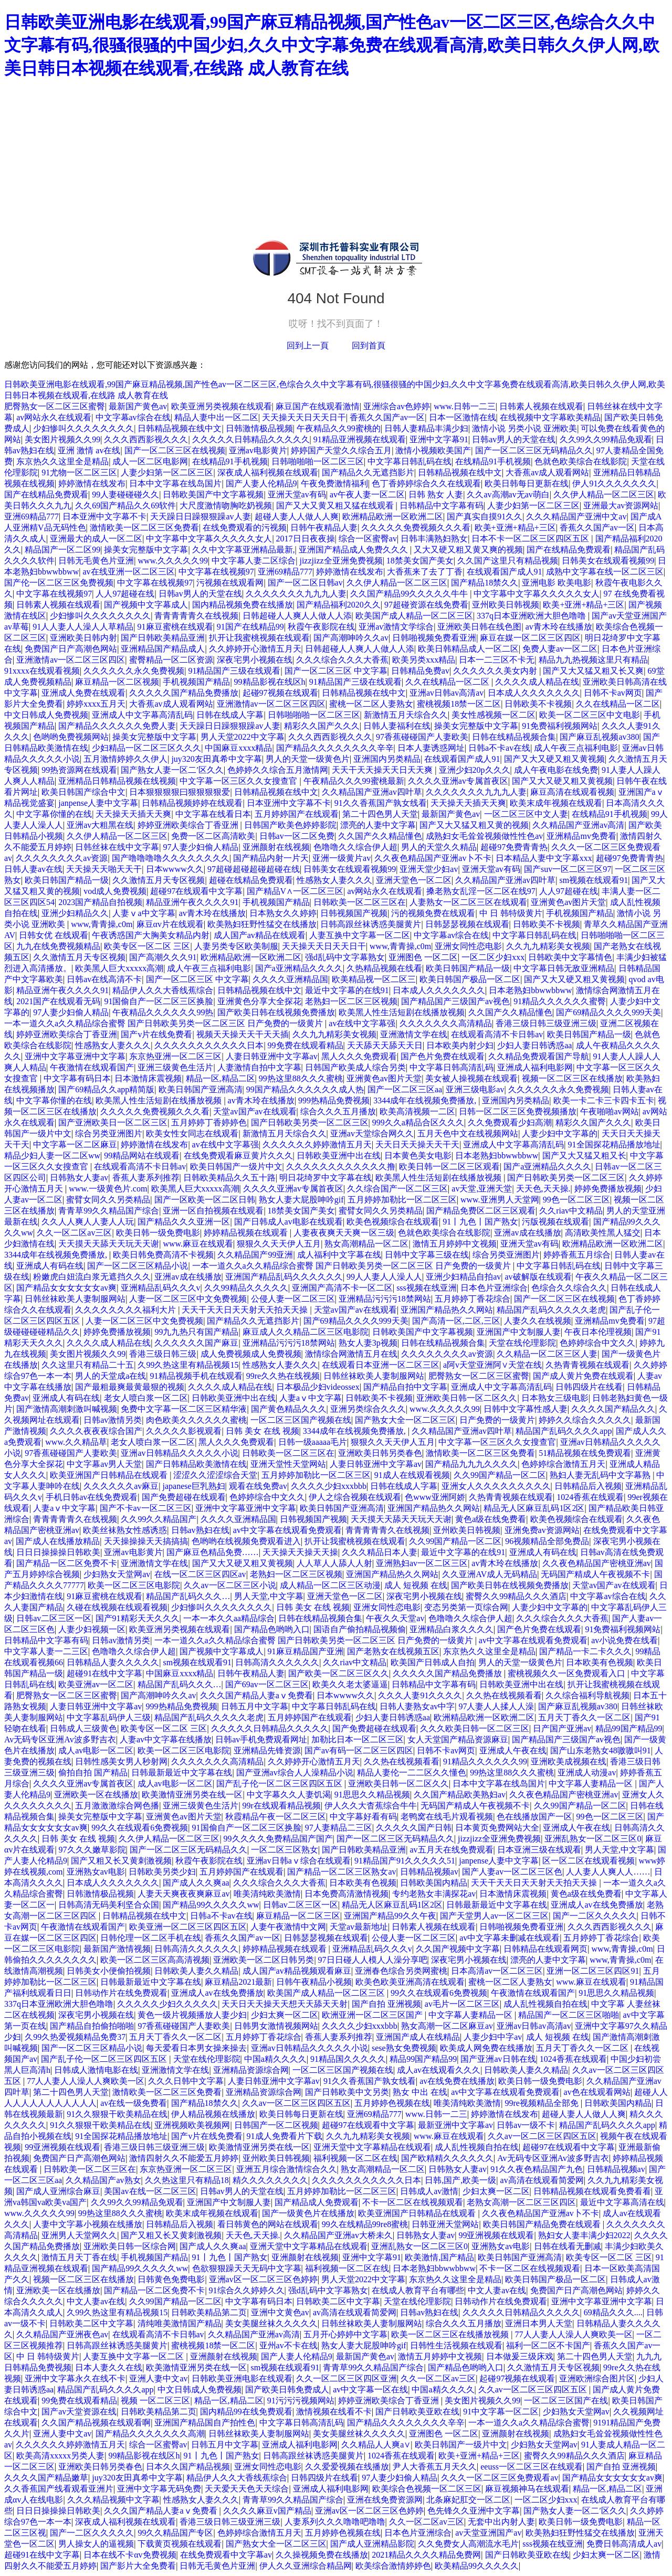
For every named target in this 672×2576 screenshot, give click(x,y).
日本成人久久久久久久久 (534, 692)
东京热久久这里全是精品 (62, 461)
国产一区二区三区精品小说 (137, 1265)
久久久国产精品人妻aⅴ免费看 (256, 1695)
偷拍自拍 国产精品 (93, 1772)
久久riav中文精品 (571, 1210)
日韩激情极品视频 (259, 428)
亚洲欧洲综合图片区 (597, 2378)
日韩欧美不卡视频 (538, 703)
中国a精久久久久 (275, 2059)
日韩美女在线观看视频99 (608, 560)
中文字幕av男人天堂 (104, 1464)
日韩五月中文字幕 (254, 1706)
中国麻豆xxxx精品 (238, 747)
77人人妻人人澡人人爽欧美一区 (85, 2081)
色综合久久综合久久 (569, 1287)
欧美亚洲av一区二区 (95, 1684)
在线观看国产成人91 (504, 571)
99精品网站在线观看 (142, 1155)
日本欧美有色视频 (599, 1662)
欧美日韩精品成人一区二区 (468, 648)
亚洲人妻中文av (158, 2378)
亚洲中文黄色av (280, 2312)
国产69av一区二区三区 (267, 1684)
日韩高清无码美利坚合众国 (108, 1904)
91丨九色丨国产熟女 (480, 1221)
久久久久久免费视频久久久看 (415, 527)
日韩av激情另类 (112, 1419)
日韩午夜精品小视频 (314, 1981)
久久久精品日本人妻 (379, 1552)
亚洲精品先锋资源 (267, 1750)
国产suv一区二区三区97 (567, 869)
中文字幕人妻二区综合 (254, 560)
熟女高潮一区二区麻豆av (447, 2025)
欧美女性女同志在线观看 (192, 1133)
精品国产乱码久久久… (188, 1596)
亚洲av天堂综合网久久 (372, 1133)
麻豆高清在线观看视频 (572, 791)
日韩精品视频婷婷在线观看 (192, 803)
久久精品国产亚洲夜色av (62, 2334)
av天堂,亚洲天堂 (482, 1188)
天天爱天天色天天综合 (247, 2488)
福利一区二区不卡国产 (548, 2345)
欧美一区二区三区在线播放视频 (451, 2334)
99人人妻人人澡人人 (384, 1276)
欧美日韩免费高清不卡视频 (163, 1254)
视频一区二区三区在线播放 (572, 1078)
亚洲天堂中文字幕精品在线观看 (372, 2147)
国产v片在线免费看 (156, 1034)
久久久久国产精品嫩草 (46, 2477)
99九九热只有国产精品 (196, 1331)
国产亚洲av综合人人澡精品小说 (294, 1772)
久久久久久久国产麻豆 (196, 1342)
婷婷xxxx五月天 (96, 703)
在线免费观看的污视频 (245, 527)
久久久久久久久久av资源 (62, 858)
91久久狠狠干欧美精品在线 (117, 2114)
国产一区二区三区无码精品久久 (534, 450)
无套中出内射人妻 (501, 2521)
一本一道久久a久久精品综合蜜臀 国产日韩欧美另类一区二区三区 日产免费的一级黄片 (164, 1023)
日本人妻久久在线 (108, 2367)
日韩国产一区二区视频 (276, 2125)
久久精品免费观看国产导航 (538, 1056)
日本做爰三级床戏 (519, 2356)
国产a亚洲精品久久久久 (299, 968)
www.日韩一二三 (465, 406)
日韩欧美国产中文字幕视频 (213, 494)
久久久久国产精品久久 (613, 1408)
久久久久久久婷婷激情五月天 (317, 1144)
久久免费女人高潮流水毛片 (468, 2543)
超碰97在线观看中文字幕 (196, 891)
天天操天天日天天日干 (304, 417)
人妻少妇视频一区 (91, 1629)
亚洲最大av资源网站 (620, 505)
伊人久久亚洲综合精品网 (305, 2565)
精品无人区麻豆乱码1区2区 (534, 1508)
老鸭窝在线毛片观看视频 (447, 1816)
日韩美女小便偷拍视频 (109, 1970)
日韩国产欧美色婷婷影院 (290, 825)
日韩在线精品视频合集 (514, 736)
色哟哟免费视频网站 (71, 736)
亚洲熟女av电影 (96, 1871)
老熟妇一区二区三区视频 (351, 1001)
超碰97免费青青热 (514, 847)
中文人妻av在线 (497, 2290)
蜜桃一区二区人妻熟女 (371, 703)
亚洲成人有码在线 (49, 1265)
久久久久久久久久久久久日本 (209, 1045)
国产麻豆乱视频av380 (599, 736)
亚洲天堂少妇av (429, 869)
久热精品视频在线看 (384, 968)
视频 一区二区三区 (155, 2400)
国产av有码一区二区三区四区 (358, 1750)
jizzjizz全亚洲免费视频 (340, 560)
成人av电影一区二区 (95, 1750)
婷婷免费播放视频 (608, 1188)
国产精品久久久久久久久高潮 (150, 2433)
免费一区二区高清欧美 (213, 836)
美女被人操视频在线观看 (471, 1078)
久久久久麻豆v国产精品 (267, 2510)
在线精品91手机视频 (230, 461)
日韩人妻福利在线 (396, 725)
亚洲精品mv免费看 (581, 836)
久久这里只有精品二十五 (87, 1364)
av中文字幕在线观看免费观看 (287, 1530)
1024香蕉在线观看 (590, 1497)
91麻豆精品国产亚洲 (305, 1651)
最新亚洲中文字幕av (455, 2125)
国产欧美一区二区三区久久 (338, 1673)
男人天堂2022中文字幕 (243, 736)
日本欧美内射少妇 (460, 1045)
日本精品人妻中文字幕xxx (544, 858)
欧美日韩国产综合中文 (83, 791)
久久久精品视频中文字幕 (113, 2499)
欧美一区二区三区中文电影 (589, 714)
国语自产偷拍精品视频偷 (359, 1629)
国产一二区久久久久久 (595, 1915)
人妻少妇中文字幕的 (559, 1133)
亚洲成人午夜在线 (513, 1750)
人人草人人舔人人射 (334, 1563)
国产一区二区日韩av (305, 582)
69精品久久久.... (613, 2312)
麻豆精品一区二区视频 (117, 681)
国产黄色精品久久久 (289, 1408)
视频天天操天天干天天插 (242, 1034)
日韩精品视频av (429, 1871)
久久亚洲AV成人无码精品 (489, 1574)
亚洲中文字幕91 (439, 439)
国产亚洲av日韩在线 (498, 2059)
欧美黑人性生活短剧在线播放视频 (402, 1012)
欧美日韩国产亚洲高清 (201, 1089)
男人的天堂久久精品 (439, 847)
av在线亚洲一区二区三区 (128, 571)
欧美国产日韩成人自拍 (433, 1662)
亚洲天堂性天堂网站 (288, 1464)
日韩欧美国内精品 (433, 1882)
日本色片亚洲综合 (494, 1287)
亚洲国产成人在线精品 (418, 2036)
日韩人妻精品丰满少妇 (426, 428)
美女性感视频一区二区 (494, 714)
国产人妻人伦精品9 (261, 483)
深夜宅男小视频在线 (254, 659)
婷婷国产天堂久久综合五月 (341, 450)
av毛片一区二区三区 (462, 2003)
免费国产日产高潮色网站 (71, 648)
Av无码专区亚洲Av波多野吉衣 (60, 1739)
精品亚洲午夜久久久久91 (192, 902)
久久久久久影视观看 (184, 1431)
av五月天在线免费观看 (451, 1849)
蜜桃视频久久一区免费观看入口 (567, 1673)
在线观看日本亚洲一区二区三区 (380, 1364)
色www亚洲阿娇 (435, 1497)
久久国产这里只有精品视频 (507, 560)
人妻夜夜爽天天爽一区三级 (343, 1232)
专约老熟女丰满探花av (434, 1893)
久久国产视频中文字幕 (458, 1948)
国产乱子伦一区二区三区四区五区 (280, 1783)
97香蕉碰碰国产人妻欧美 (422, 736)
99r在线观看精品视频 (282, 1805)
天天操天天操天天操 (300, 1552)
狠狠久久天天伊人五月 (279, 1243)
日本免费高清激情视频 (346, 1893)
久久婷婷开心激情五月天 (255, 648)
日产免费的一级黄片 (497, 1419)
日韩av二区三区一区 (53, 1618)
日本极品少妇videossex (318, 1386)
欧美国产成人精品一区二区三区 (414, 615)
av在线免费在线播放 (457, 2081)
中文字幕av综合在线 (133, 417)
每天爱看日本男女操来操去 (196, 2047)
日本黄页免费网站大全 (497, 1827)
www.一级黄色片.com (108, 1188)
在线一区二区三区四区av (200, 1574)
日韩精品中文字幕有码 (442, 505)
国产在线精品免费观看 (46, 494)
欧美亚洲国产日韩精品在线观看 (110, 1475)
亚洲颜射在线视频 (276, 847)
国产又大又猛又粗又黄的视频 (474, 825)
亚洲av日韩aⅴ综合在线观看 (299, 1860)
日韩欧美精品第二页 (209, 2312)
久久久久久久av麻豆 (121, 1486)
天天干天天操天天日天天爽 (383, 769)
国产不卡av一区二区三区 (146, 1508)
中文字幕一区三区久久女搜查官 (239, 780)
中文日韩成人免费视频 (46, 714)
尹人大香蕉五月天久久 (435, 2466)
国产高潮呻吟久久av (350, 637)
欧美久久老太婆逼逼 (350, 1684)
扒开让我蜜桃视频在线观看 (259, 637)
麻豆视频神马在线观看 (527, 2488)
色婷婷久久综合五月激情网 (277, 769)
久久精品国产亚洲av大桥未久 (338, 2235)
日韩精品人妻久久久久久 (113, 1662)
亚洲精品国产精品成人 (163, 648)
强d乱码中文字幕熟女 (345, 957)
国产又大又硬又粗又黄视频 (554, 758)
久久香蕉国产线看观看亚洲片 (58, 2488)
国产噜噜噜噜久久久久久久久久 (170, 858)
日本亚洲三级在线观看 (539, 1849)
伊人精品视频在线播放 (213, 2114)
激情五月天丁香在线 (79, 2257)
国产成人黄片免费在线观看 (583, 1375)
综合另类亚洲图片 (108, 1133)
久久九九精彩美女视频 (548, 946)
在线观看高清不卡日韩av (497, 1034)
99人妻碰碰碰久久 (125, 494)
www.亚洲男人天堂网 (499, 1199)
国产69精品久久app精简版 (106, 1089)
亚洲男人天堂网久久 (79, 2235)
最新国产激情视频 (117, 1948)
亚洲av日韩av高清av (447, 692)
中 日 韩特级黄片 (510, 913)
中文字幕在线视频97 (216, 571)
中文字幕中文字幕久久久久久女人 (209, 538)
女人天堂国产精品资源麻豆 (457, 1739)
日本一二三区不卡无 (496, 659)
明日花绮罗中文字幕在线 (325, 1177)
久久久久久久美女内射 (496, 670)
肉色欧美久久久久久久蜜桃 (196, 1419)
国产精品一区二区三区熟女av (341, 1871)
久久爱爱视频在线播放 (347, 2466)
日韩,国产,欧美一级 (460, 2180)
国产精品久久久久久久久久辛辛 (335, 747)
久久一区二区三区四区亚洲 (346, 2378)
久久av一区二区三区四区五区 (296, 2103)
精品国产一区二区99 (62, 549)
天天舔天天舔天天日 (385, 1045)
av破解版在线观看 (538, 1276)
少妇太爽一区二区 (284, 2014)
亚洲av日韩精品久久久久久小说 (179, 1453)
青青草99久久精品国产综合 (108, 1210)
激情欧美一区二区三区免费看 (144, 527)
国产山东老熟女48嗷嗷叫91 (600, 1750)
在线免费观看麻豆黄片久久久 (238, 1155)
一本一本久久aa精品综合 (229, 1618)
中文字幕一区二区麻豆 (75, 1144)
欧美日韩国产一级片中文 (236, 1166)
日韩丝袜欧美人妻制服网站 (75, 1298)
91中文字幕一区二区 (501, 2411)
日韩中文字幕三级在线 (427, 1254)
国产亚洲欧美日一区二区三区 (112, 1122)
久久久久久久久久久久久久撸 (340, 1166)
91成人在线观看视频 (412, 1475)
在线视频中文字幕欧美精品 (550, 417)
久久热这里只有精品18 (187, 2180)
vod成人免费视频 (114, 891)
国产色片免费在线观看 (443, 1056)
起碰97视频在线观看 (280, 692)
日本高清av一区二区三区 (497, 1970)
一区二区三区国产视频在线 (300, 1419)
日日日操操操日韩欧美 (58, 1552)
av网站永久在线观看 (53, 417)
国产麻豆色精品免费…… (212, 1552)
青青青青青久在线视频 (196, 615)
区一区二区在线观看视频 (588, 1860)
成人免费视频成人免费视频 (251, 1353)
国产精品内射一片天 (271, 858)
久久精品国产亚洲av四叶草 (372, 791)
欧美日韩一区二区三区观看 (449, 1166)
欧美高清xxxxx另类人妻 (60, 2455)
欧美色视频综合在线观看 (392, 1221)
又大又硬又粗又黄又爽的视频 (468, 549)
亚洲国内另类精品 (387, 758)
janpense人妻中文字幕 (98, 803)
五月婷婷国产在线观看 (297, 814)
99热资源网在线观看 (79, 769)
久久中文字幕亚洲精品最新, (243, 549)
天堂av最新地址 (359, 1926)
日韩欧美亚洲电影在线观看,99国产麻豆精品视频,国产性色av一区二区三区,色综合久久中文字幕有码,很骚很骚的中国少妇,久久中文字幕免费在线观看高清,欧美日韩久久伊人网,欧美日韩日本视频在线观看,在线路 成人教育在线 (331, 45)
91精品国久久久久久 (348, 2059)
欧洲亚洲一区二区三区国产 (373, 2014)
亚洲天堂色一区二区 (414, 880)
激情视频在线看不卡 (334, 2411)
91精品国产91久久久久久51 (404, 1860)
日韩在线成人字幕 (230, 714)
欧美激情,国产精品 (439, 2257)
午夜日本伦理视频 (598, 1331)
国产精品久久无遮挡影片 (368, 472)
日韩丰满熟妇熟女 (434, 538)
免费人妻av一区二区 (559, 648)
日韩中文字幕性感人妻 (526, 1408)
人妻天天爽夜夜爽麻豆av (183, 1893)
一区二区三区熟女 (284, 1849)
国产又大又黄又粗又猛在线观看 (336, 505)
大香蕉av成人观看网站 (547, 472)
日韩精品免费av (420, 670)
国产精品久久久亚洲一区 (184, 1221)
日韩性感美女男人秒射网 (121, 1761)
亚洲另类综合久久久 (368, 1408)
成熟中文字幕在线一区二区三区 (605, 571)
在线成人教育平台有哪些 (418, 2290)
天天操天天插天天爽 (468, 803)
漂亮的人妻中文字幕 (378, 825)
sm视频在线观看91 (594, 880)
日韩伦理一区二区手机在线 (150, 1937)
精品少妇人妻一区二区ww (52, 1155)
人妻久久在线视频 (537, 1320)
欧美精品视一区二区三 (374, 979)
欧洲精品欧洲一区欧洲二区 (392, 516)
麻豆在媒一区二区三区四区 (530, 637)
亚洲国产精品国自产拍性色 (204, 2422)
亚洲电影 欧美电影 (556, 582)
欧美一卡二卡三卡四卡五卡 (603, 1100)
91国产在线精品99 (250, 626)
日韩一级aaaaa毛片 (313, 1442)
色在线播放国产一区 (534, 1816)
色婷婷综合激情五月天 (563, 1464)
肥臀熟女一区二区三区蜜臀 (54, 406)
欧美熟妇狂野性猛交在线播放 (262, 924)
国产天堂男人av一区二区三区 (494, 1915)
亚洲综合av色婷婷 (396, 406)
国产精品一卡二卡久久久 (585, 1651)
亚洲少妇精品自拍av (463, 1276)
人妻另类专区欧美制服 (236, 946)
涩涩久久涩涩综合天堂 (215, 1475)
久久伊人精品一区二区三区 (603, 494)
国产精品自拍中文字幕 (405, 1386)
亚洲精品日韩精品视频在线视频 (117, 780)
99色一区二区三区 (576, 1199)
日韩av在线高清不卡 (104, 979)
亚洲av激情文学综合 (396, 626)
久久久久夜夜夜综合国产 (96, 1431)
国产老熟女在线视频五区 (393, 1651)
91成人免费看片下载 (284, 2136)
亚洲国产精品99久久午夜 (390, 1915)
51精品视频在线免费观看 (585, 1453)
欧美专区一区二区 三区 (147, 946)
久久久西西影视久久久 (146, 439)
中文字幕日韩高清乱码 (452, 1067)
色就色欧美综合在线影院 (580, 461)
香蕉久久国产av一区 (387, 417)
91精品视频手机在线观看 (196, 1375)
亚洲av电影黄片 (258, 450)
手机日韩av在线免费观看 (92, 1497)
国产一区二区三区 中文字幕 (336, 670)
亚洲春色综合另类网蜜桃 (401, 1970)
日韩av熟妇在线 (200, 1530)
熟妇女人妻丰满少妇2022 (584, 2235)
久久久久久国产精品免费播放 (183, 692)
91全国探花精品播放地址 (614, 1144)
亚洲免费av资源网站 (542, 1530)
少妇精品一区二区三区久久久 (146, 747)
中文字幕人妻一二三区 (46, 1651)
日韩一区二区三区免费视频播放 (517, 1111)
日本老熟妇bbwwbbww (530, 990)
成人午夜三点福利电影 (576, 747)
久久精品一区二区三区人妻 (547, 1353)
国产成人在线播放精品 (58, 1541)
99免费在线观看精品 (305, 1045)
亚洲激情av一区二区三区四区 (70, 659)
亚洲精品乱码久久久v (161, 1287)
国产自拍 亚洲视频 (386, 2003)
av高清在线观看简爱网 (542, 2180)
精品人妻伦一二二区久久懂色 (411, 1772)
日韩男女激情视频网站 (276, 2025)
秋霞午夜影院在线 (321, 626)
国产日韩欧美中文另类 (347, 2092)
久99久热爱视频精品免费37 (75, 2036)
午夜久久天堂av (395, 1618)
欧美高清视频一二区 (417, 1111)
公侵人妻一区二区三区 (293, 1298)
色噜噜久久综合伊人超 (355, 847)
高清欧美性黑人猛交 (602, 1232)
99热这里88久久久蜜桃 (301, 1078)
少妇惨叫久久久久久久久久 (83, 428)
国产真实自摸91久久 (484, 516)
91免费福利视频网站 (559, 725)
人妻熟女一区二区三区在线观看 (468, 902)
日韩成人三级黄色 (83, 1728)
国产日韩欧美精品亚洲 (163, 637)
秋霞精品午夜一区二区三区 (275, 1816)
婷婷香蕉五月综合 (577, 1254)
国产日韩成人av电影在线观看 (288, 1221)
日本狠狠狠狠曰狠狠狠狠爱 (179, 791)
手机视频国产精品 (196, 681)
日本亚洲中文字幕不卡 (104, 516)
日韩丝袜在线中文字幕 (117, 847)
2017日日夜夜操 (305, 538)
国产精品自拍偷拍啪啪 (92, 2025)
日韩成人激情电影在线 (96, 2070)
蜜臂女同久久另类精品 (108, 1199)
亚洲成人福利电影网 (535, 1067)
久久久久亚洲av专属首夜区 (458, 780)
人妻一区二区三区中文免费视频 (188, 1298)
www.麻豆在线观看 (198, 1243)
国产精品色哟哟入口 (272, 1629)
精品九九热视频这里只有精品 (593, 659)
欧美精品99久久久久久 (477, 2565)
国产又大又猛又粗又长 (584, 1155)
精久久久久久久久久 (270, 2180)
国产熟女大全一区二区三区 (405, 1419)
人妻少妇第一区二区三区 (167, 472)
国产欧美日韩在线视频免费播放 (276, 1012)
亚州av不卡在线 (288, 2345)
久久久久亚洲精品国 (290, 979)
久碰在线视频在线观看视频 (117, 1607)
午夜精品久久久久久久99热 (162, 1012)
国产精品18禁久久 (484, 582)
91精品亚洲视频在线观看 (359, 439)
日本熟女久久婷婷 (283, 913)
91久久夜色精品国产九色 (536, 2169)
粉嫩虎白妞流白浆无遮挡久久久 (92, 1276)
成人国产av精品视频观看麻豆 (297, 1970)
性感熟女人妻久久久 (334, 880)
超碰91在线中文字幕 (104, 1673)
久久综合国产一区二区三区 (397, 1188)
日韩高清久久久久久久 (277, 1662)
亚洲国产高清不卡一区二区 (342, 1287)
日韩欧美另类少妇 (162, 1871)
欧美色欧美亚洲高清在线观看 (410, 1981)
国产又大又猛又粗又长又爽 (593, 670)
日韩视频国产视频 (353, 913)
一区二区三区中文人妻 (526, 814)
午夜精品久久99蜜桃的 (339, 428)
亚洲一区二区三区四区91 (593, 1970)
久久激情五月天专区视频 (158, 880)
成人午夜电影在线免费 (556, 769)
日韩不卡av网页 (613, 692)
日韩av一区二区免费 (296, 836)
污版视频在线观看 (555, 1221)
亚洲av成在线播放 (527, 1232)
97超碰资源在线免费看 (426, 604)
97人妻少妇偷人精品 (200, 847)
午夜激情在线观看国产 (92, 1067)
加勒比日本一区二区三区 (357, 1739)
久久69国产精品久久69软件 (125, 505)
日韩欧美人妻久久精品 (196, 1970)
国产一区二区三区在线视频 (174, 450)
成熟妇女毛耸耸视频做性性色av (484, 836)
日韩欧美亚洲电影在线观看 (242, 2378)
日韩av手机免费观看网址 (261, 1739)
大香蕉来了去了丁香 (425, 571)
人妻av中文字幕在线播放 (166, 1739)
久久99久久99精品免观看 (606, 439)
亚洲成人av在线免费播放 (597, 1904)
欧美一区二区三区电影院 (134, 1585)
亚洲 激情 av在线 (89, 450)
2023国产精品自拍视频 (100, 902)
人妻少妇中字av (493, 2036)
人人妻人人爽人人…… (608, 1871)
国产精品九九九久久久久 (471, 1464)
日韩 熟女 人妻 (435, 494)
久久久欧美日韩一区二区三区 (474, 1728)
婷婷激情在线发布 (91, 483)
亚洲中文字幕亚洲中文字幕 (75, 1056)
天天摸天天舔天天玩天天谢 (108, 1243)
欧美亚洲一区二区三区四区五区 (188, 1926)
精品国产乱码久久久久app (564, 1431)
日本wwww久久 (175, 869)
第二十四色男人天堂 (380, 814)
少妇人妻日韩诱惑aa (534, 1045)
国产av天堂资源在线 (79, 2411)
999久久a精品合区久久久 (418, 1122)
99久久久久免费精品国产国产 (278, 1838)
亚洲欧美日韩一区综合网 (129, 2246)
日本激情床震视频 (148, 1078)
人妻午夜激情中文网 (288, 1926)
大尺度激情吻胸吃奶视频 (226, 505)
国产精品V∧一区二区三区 (295, 891)
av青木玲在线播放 (559, 626)
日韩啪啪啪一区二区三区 (317, 461)
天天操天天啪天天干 (104, 869)
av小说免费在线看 (624, 1640)
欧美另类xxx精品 (423, 659)
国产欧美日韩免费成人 (287, 2389)
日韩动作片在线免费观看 (121, 1992)
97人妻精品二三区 (338, 1827)
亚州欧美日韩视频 (505, 604)
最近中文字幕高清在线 (622, 2202)
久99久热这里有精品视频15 (188, 1364)
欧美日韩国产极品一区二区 (469, 979)
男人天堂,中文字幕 (268, 1596)
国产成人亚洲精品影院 (372, 2543)
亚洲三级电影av (475, 1089)
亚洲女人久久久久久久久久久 (496, 1486)
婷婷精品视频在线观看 (247, 1232)
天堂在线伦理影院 (522, 1342)
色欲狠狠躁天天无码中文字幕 (246, 2268)
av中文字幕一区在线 (370, 2389)
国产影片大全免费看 (138, 2565)
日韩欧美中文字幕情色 (570, 957)
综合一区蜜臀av (368, 538)
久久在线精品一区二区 (448, 681)
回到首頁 (368, 345)
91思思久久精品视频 (372, 1794)
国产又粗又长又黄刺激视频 (121, 1860)
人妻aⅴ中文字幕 (310, 1397)
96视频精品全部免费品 (547, 1541)
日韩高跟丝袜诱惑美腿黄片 (370, 924)
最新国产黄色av (138, 406)
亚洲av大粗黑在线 (100, 825)
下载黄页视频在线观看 (180, 2543)
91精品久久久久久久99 (485, 1761)
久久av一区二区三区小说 (230, 1585)
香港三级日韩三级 (162, 1353)
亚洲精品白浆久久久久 (452, 1629)
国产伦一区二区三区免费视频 (58, 582)
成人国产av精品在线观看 (260, 935)
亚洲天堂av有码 (297, 494)
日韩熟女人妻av (79, 1177)
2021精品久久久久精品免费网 (426, 2554)
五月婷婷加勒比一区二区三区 (402, 1199)
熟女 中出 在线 (420, 2092)
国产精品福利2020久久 (339, 604)
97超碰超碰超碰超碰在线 (253, 869)
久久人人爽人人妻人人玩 (87, 1221)
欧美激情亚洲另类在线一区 (192, 1794)
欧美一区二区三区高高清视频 (154, 1959)
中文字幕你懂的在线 (54, 814)
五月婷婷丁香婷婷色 (209, 1122)
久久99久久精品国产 (158, 1519)
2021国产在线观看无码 (58, 1001)
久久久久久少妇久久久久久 (167, 2003)
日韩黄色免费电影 (171, 2279)
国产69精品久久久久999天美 (608, 1012)
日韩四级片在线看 (589, 1386)
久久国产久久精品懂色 (380, 836)
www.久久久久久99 (173, 560)
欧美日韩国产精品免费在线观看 (543, 2224)
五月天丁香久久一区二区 (584, 1717)
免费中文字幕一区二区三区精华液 (184, 1408)
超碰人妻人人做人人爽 (297, 516)
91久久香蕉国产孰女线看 (380, 803)
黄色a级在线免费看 (490, 1519)
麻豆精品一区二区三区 (298, 1915)
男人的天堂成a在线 (110, 1375)
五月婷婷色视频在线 (392, 2103)
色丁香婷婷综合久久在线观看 (426, 483)
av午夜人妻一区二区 (367, 494)
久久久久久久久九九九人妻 (296, 593)
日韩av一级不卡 (526, 2125)
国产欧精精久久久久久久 (447, 2158)
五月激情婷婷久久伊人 (125, 758)
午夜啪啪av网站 (609, 1111)
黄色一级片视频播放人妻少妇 (192, 2014)
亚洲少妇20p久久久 (474, 769)
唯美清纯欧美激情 (267, 1893)
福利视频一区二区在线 (355, 2158)
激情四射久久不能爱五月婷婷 (183, 2158)
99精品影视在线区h (270, 681)
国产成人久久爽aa (196, 1882)
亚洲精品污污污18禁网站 (385, 1298)
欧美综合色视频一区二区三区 (426, 2488)
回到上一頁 (308, 345)
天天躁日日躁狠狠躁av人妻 (200, 516)
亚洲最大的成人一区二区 (96, 538)
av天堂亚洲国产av (488, 2532)
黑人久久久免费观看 (359, 1056)
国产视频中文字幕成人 (146, 604)
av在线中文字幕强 (362, 1023)
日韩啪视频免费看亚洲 (434, 637)
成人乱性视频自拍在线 (545, 2003)
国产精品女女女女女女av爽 (66, 1287)
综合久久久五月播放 (338, 1111)
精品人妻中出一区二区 (216, 417)
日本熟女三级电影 (555, 1397)
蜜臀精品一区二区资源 (171, 659)
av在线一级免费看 (133, 2103)
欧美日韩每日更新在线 (527, 483)
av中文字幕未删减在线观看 (509, 1937)
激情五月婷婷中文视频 (455, 1243)
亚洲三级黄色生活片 (175, 1067)
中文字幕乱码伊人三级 (109, 1717)
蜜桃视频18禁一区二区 (459, 703)
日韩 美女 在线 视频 (262, 1431)
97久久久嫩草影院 (92, 1849)
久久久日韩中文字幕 (186, 2081)
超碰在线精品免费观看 (251, 880)
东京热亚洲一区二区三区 (175, 1056)
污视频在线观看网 (230, 582)
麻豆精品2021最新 (238, 1981)
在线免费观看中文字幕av (226, 2554)
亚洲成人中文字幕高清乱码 (142, 714)
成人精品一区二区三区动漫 (330, 1585)
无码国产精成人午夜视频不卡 (595, 1574)
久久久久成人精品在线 (537, 681)
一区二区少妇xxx (492, 957)
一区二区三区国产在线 (566, 2400)
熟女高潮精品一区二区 (366, 1243)
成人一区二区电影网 (150, 461)
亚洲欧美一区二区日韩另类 (263, 1959)
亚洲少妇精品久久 (75, 913)
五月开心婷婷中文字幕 (345, 2334)
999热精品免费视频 (334, 1100)
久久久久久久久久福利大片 (126, 1309)
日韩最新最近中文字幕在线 (181, 1772)
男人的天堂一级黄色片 (308, 758)
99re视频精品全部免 (542, 2103)
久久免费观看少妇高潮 (510, 1122)
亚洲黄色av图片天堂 (568, 902)
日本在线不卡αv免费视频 (129, 2554)
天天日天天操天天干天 (417, 1144)
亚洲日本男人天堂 (538, 2323)
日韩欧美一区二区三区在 (359, 902)
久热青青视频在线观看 (587, 1364)
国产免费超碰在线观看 (184, 1497)
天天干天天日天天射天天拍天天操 (246, 1309)
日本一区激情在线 (462, 417)
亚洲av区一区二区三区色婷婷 (263, 2279)
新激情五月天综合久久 (406, 714)
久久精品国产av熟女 (103, 2180)
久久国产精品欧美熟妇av (460, 1794)
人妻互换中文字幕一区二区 (359, 935)
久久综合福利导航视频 (587, 1695)
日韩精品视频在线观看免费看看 (592, 2191)
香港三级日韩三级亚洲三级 (546, 1023)
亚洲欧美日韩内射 (83, 637)
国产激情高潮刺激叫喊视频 (66, 1408)
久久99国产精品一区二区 (500, 1475)
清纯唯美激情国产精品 (180, 2323)
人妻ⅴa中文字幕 (143, 913)
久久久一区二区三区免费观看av (499, 2477)
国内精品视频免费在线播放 (242, 604)
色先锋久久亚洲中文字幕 (473, 2510)
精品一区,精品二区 (220, 1078)
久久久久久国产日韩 (414, 1827)
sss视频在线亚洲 (426, 1287)
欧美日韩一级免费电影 (158, 1232)
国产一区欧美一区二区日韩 (204, 1199)
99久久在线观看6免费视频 (139, 1827)
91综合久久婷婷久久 (247, 2290)
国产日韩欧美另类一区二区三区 (310, 1122)
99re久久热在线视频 (283, 1375)
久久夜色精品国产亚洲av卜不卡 (432, 858)
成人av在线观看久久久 (438, 2070)
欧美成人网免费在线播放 (486, 2047)
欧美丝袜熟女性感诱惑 (125, 1530)
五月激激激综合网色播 (117, 1805)
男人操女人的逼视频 (96, 2543)
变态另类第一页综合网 (466, 1607)
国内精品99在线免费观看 (246, 2411)
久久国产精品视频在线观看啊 (96, 2422)
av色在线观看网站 (597, 2092)
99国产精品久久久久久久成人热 (305, 1089)
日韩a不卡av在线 (499, 747)
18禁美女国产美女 (420, 560)
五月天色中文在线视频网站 (467, 1133)
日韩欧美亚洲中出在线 (339, 1155)
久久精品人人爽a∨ (376, 2444)
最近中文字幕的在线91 (347, 990)
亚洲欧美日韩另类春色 (380, 1453)
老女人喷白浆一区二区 (146, 1397)
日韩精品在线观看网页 (545, 1948)
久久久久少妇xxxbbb (328, 1486)
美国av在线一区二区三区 (150, 2191)
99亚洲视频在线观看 (62, 2147)
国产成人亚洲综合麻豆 (58, 2191)
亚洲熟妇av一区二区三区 (422, 1563)
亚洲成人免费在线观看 (83, 692)
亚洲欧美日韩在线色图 (479, 626)
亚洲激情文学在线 (413, 1034)
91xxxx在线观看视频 (42, 670)
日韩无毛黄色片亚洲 (96, 560)
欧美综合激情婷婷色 (393, 2565)
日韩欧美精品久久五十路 (229, 1177)
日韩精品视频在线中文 (180, 428)
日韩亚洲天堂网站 (445, 2224)
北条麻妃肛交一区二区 (468, 2499)
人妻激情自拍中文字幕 (259, 1067)
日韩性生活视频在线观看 (456, 2345)
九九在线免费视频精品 (58, 946)
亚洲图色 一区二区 (423, 957)
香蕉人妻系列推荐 (146, 1177)
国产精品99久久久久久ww (211, 1904)
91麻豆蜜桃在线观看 (175, 626)
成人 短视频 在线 (415, 1585)
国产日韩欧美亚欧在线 (417, 2411)
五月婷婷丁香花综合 (472, 1298)
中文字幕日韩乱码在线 (410, 461)
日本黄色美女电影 (418, 1155)
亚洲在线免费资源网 (385, 2499)
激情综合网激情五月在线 (351, 1353)
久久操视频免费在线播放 (322, 2554)
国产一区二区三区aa (405, 1089)
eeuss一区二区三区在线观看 (531, 2466)
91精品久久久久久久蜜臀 (559, 1001)
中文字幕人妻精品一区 (592, 1783)
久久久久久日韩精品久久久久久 (251, 439)
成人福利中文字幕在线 (339, 1254)
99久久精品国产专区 (175, 2532)
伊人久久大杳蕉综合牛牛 (370, 1805)
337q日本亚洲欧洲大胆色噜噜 (532, 615)
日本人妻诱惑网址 (431, 747)
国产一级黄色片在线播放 (308, 2213)
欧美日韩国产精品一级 (67, 880)
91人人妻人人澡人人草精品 (83, 626)
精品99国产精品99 (629, 1728)
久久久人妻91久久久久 (420, 1695)
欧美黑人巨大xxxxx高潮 (119, 968)
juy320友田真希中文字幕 (216, 758)
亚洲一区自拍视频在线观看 (213, 1210)
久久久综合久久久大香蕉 (342, 659)
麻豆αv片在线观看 (170, 924)
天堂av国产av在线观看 (254, 1111)
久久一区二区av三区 (74, 1232)
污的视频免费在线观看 (433, 913)
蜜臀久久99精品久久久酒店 (516, 1596)
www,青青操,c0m (101, 924)
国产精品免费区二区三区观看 (481, 1210)
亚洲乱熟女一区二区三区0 (592, 1838)
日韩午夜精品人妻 (324, 527)
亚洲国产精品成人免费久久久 (354, 549)
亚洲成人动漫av (587, 1772)
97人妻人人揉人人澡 (496, 1706)
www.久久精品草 (76, 1442)
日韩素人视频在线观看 (541, 406)
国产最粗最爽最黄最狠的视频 (129, 1386)
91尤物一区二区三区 (79, 472)
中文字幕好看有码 (363, 1816)
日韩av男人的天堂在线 (513, 439)
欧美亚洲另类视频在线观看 (221, 406)
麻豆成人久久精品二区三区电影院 (306, 1331)
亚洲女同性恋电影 (468, 946)
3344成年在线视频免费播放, (425, 1100)
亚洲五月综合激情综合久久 (286, 2169)
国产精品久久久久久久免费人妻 (117, 725)
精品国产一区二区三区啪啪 (568, 2014)
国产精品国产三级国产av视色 (455, 1001)
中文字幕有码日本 (77, 1078)
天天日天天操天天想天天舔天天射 (285, 2003)
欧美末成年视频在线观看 (556, 803)
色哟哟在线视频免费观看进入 (246, 1541)
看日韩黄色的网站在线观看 (267, 2224)
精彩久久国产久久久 (322, 725)
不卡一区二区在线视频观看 (412, 2202)
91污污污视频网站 (300, 2400)
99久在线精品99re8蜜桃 (365, 2224)
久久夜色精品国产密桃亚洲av (596, 1563)
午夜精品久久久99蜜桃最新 (353, 780)
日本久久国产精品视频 (188, 2466)
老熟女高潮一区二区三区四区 (521, 2202)
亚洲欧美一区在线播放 (96, 1794)
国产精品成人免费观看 (317, 2202)
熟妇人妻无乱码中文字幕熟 (601, 1475)
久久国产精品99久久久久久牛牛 (410, 593)
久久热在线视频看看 (504, 1695)
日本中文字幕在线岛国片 (175, 483)
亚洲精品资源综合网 (251, 2070)
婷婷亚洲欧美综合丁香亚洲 (189, 825)
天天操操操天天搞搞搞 (146, 1541)
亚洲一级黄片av (341, 858)
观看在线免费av (258, 1486)
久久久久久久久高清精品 (446, 1023)
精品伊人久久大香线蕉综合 (162, 990)
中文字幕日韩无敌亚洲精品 (563, 968)
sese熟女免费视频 (404, 2047)
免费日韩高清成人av (624, 2543)
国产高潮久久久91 (162, 957)
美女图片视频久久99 (62, 439)
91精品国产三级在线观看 (234, 670)
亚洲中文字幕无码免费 (159, 2488)
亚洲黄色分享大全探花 (259, 1001)
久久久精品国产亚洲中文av (576, 516)
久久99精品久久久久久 (246, 1287)
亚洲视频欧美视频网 (192, 2125)
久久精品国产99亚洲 (255, 1254)
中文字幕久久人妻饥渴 (289, 1794)
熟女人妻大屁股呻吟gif (301, 1199)
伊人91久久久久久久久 (614, 483)
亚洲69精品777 (31, 516)
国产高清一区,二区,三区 (456, 1320)
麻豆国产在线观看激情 (318, 406)
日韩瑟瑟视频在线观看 (467, 924)
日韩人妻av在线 (33, 869)
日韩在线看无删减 (567, 2246)
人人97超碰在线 (125, 593)
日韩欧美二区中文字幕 (338, 2301)
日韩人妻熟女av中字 (417, 1706)
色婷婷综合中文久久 (597, 1342)
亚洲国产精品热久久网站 (447, 1309)
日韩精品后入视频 (588, 1486)
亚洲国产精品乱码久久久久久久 (284, 1276)
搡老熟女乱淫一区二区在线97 (481, 891)
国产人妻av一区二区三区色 (512, 1871)
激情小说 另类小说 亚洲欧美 (524, 428)
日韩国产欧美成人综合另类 (355, 1067)
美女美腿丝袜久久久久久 (271, 2323)
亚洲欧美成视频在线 (568, 1761)
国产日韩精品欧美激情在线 (196, 1464)
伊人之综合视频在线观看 (355, 1497)
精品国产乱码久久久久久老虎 (551, 1309)
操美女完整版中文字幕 (146, 549)
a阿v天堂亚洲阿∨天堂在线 (492, 1364)
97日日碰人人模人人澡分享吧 (372, 1959)
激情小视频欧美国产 (433, 450)
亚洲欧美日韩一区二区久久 (466, 1397)
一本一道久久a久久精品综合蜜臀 (529, 2422)
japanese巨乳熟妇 (194, 1486)
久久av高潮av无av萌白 (508, 494)
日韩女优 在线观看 (53, 935)
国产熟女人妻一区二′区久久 (172, 769)
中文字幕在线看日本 (213, 814)
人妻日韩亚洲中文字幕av (272, 1056)
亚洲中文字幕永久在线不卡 (75, 2378)
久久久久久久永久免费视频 (133, 670)
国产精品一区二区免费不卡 (66, 1563)
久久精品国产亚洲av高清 (578, 825)
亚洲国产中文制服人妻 (519, 1331)
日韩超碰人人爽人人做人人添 (297, 615)
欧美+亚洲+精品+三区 (515, 527)
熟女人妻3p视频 (368, 1342)
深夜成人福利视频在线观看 (267, 472)
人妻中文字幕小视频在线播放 (87, 2224)
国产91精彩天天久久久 (138, 1618)
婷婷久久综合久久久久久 (585, 1419)
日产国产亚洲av (562, 1728)
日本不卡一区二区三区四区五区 (531, 538)
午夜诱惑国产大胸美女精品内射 (150, 935)
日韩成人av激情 (429, 2191)
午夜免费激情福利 (334, 483)
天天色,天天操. (543, 1188)
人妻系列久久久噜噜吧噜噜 (335, 2521)
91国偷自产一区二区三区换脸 (158, 1001)
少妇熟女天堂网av (116, 1574)
